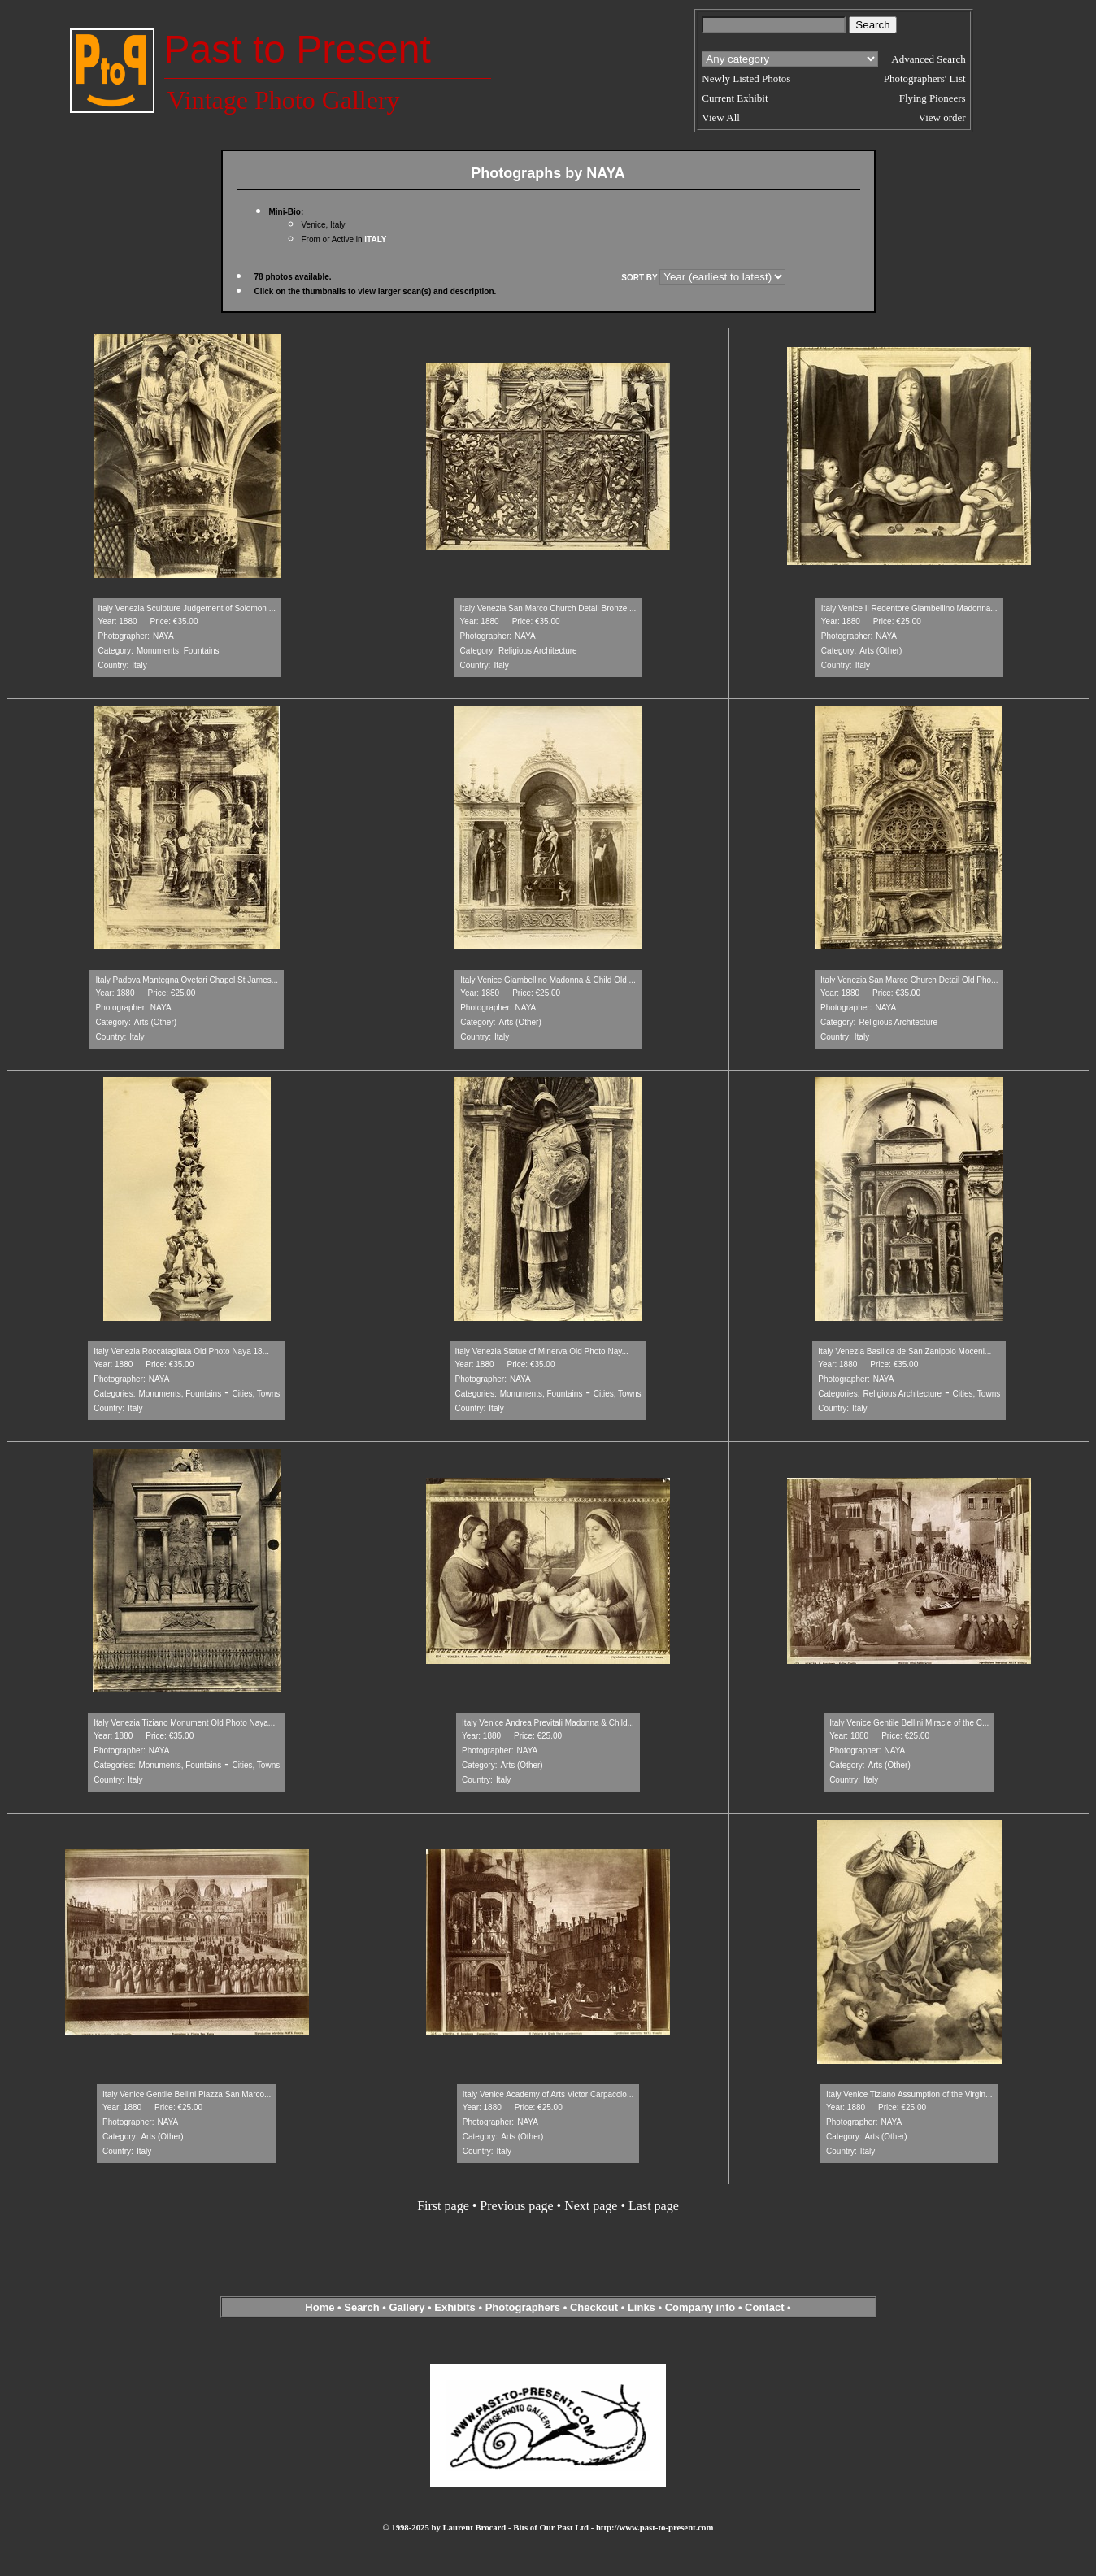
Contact (764, 2307)
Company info (701, 2307)
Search (361, 2307)
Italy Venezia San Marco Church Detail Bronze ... (548, 608)
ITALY (375, 239)
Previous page (516, 2206)
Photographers (522, 2307)
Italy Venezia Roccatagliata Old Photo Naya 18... (181, 1351)
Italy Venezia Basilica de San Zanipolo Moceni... (904, 1351)
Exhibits (455, 2307)
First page (443, 2206)
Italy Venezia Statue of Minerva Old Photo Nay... (541, 1351)
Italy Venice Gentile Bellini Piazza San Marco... (186, 2094)
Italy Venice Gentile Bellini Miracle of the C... (909, 1722)
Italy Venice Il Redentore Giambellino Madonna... (909, 608)
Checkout (594, 2307)
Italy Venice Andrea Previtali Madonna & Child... (548, 1722)
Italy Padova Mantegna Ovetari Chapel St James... (186, 979)
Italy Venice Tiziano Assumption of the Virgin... (909, 2094)
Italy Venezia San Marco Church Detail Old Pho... (909, 979)
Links (641, 2307)
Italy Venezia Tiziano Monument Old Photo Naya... (184, 1722)
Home (319, 2307)
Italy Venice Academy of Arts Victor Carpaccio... (548, 2094)
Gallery (406, 2307)
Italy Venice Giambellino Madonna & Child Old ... (548, 979)
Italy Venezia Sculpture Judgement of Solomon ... (187, 608)
